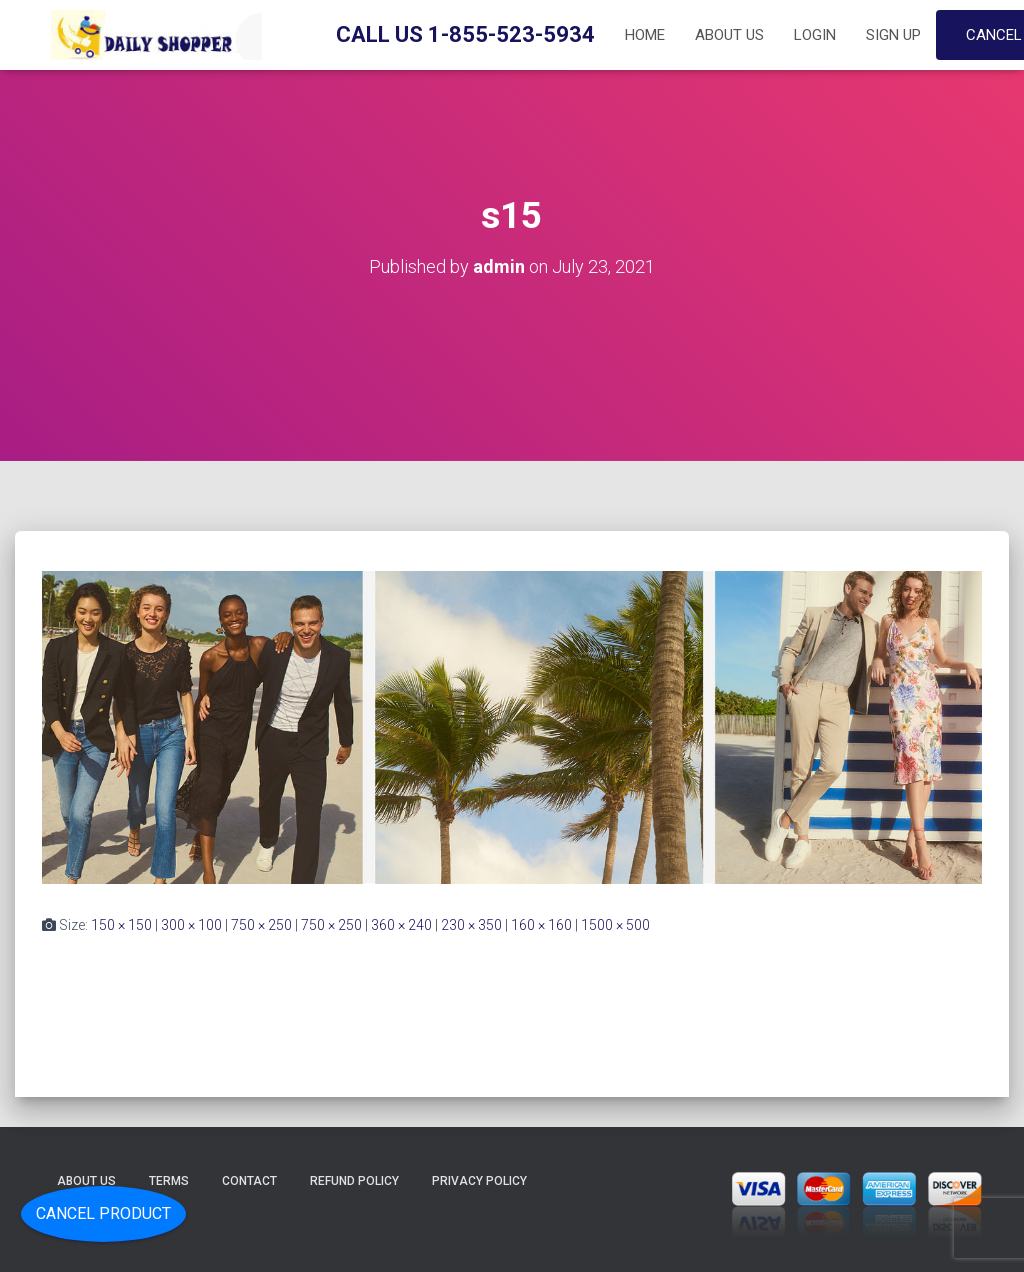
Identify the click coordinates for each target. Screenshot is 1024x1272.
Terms (169, 1181)
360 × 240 (401, 925)
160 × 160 (541, 925)
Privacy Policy (479, 1181)
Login (815, 35)
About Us (729, 35)
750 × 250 (261, 925)
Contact (249, 1181)
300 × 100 (191, 925)
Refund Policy (354, 1181)
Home (645, 35)
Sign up (893, 35)
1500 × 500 (615, 925)
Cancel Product (103, 1213)
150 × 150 (121, 925)
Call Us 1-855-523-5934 (465, 34)
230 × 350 (471, 925)
